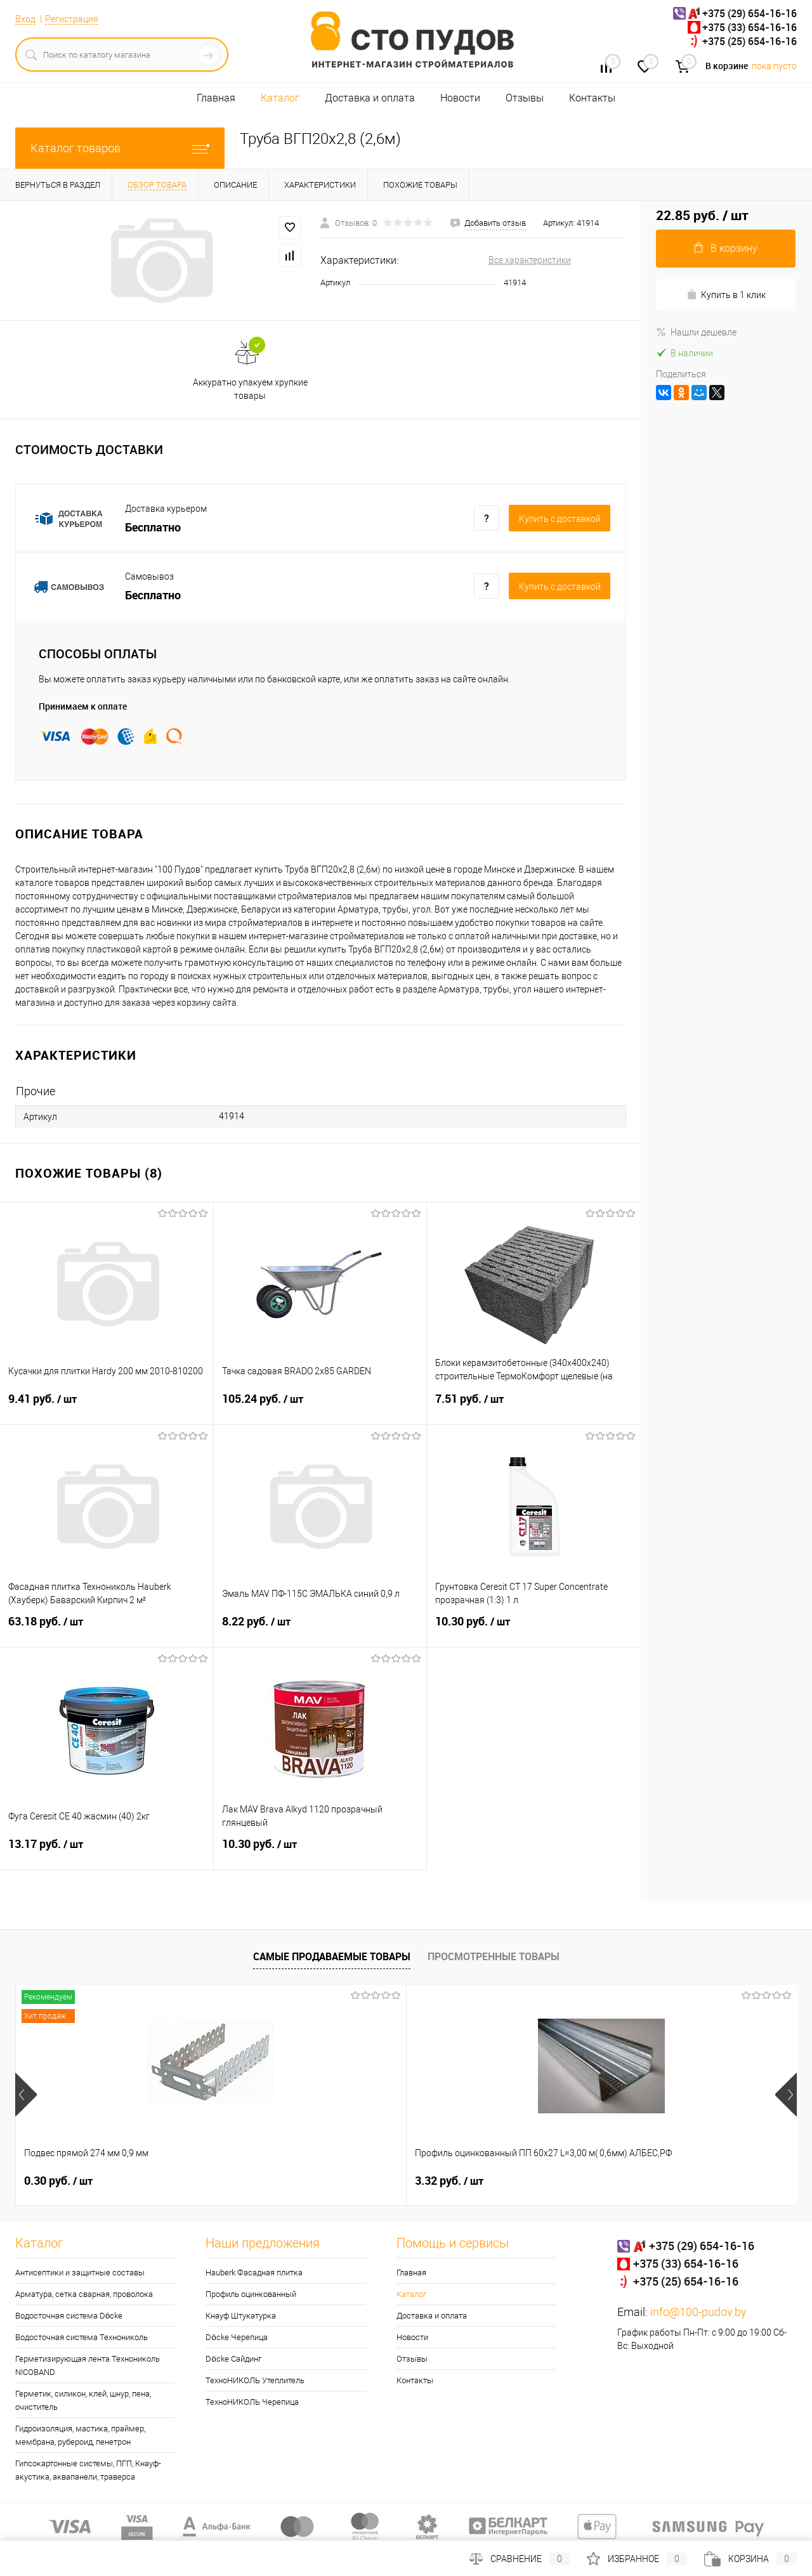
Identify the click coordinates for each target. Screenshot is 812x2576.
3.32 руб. (253, 2181)
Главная (216, 98)
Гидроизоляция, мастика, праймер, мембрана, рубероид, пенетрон (80, 2435)
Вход (25, 19)
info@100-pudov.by (698, 2312)
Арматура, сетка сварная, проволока (84, 2294)
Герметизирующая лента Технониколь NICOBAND (87, 2365)
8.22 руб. (320, 1629)
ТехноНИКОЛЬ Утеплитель (255, 2380)
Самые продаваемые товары (331, 1956)
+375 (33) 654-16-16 (749, 27)
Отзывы (525, 98)
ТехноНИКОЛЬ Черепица (252, 2402)
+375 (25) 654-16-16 (749, 41)
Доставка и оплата (370, 98)
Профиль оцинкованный (251, 2294)
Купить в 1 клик (726, 294)
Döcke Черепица (236, 2337)
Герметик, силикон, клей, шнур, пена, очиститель (83, 2400)
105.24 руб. (320, 1406)
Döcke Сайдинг (233, 2359)
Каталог (280, 98)
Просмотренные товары (494, 1956)
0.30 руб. (58, 2181)
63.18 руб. (106, 1629)
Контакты (592, 98)
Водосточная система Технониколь (81, 2337)
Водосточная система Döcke (68, 2315)
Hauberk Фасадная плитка (254, 2272)
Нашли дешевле (696, 332)
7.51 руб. (533, 1406)
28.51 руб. (452, 2181)
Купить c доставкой (560, 519)
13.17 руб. (106, 1851)
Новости (460, 98)
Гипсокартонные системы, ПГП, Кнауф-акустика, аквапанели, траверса (88, 2470)
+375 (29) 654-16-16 (749, 13)
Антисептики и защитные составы (80, 2272)
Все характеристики (529, 260)
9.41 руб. (106, 1406)
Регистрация (71, 19)
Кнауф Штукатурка (241, 2315)
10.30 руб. (533, 1629)
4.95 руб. (644, 2181)
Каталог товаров (119, 148)
